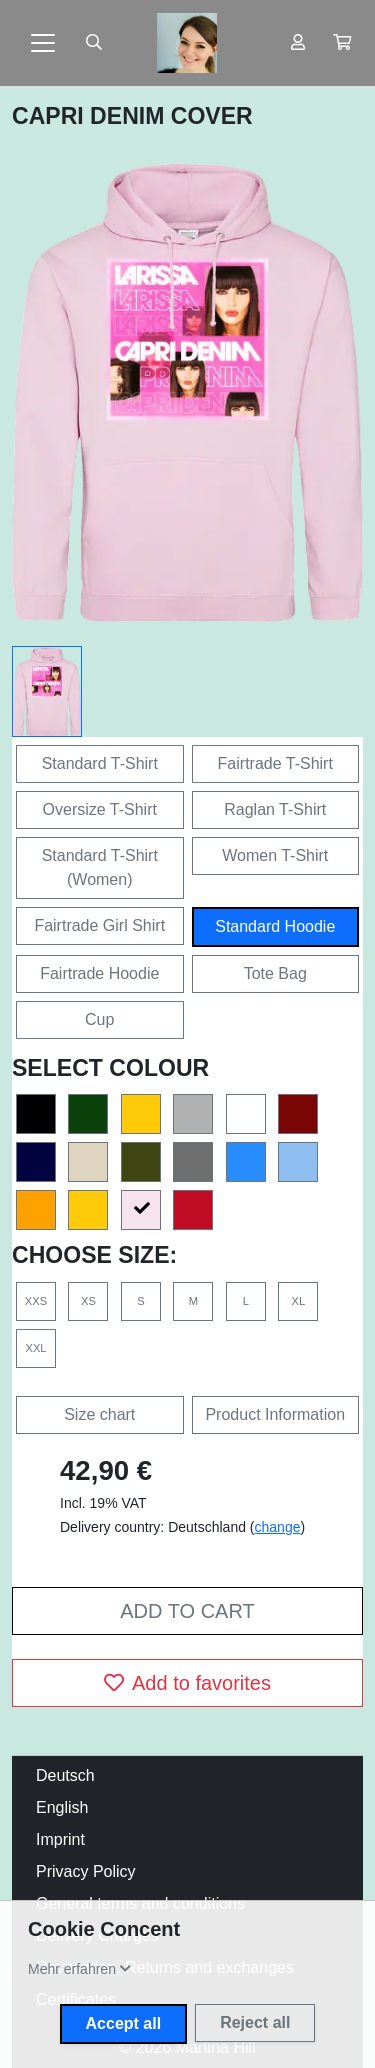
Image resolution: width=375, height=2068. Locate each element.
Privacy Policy (86, 1871)
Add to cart (187, 1611)
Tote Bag (275, 973)
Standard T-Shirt (100, 763)
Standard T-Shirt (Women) (100, 867)
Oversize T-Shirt (100, 809)
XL (298, 1301)
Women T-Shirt (275, 855)
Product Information (275, 1414)
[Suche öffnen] (94, 43)
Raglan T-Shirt (275, 809)
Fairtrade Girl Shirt (99, 925)
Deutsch (65, 1775)
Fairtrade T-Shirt (275, 763)
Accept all (124, 2023)
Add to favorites (187, 1683)
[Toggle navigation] (43, 43)
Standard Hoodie (275, 926)
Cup (99, 1019)
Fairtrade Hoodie (99, 973)
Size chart (99, 1414)
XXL (35, 1348)
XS (88, 1301)
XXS (36, 1301)
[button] (342, 43)
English (62, 1807)
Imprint (60, 1839)
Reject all (255, 2022)
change (278, 1527)
